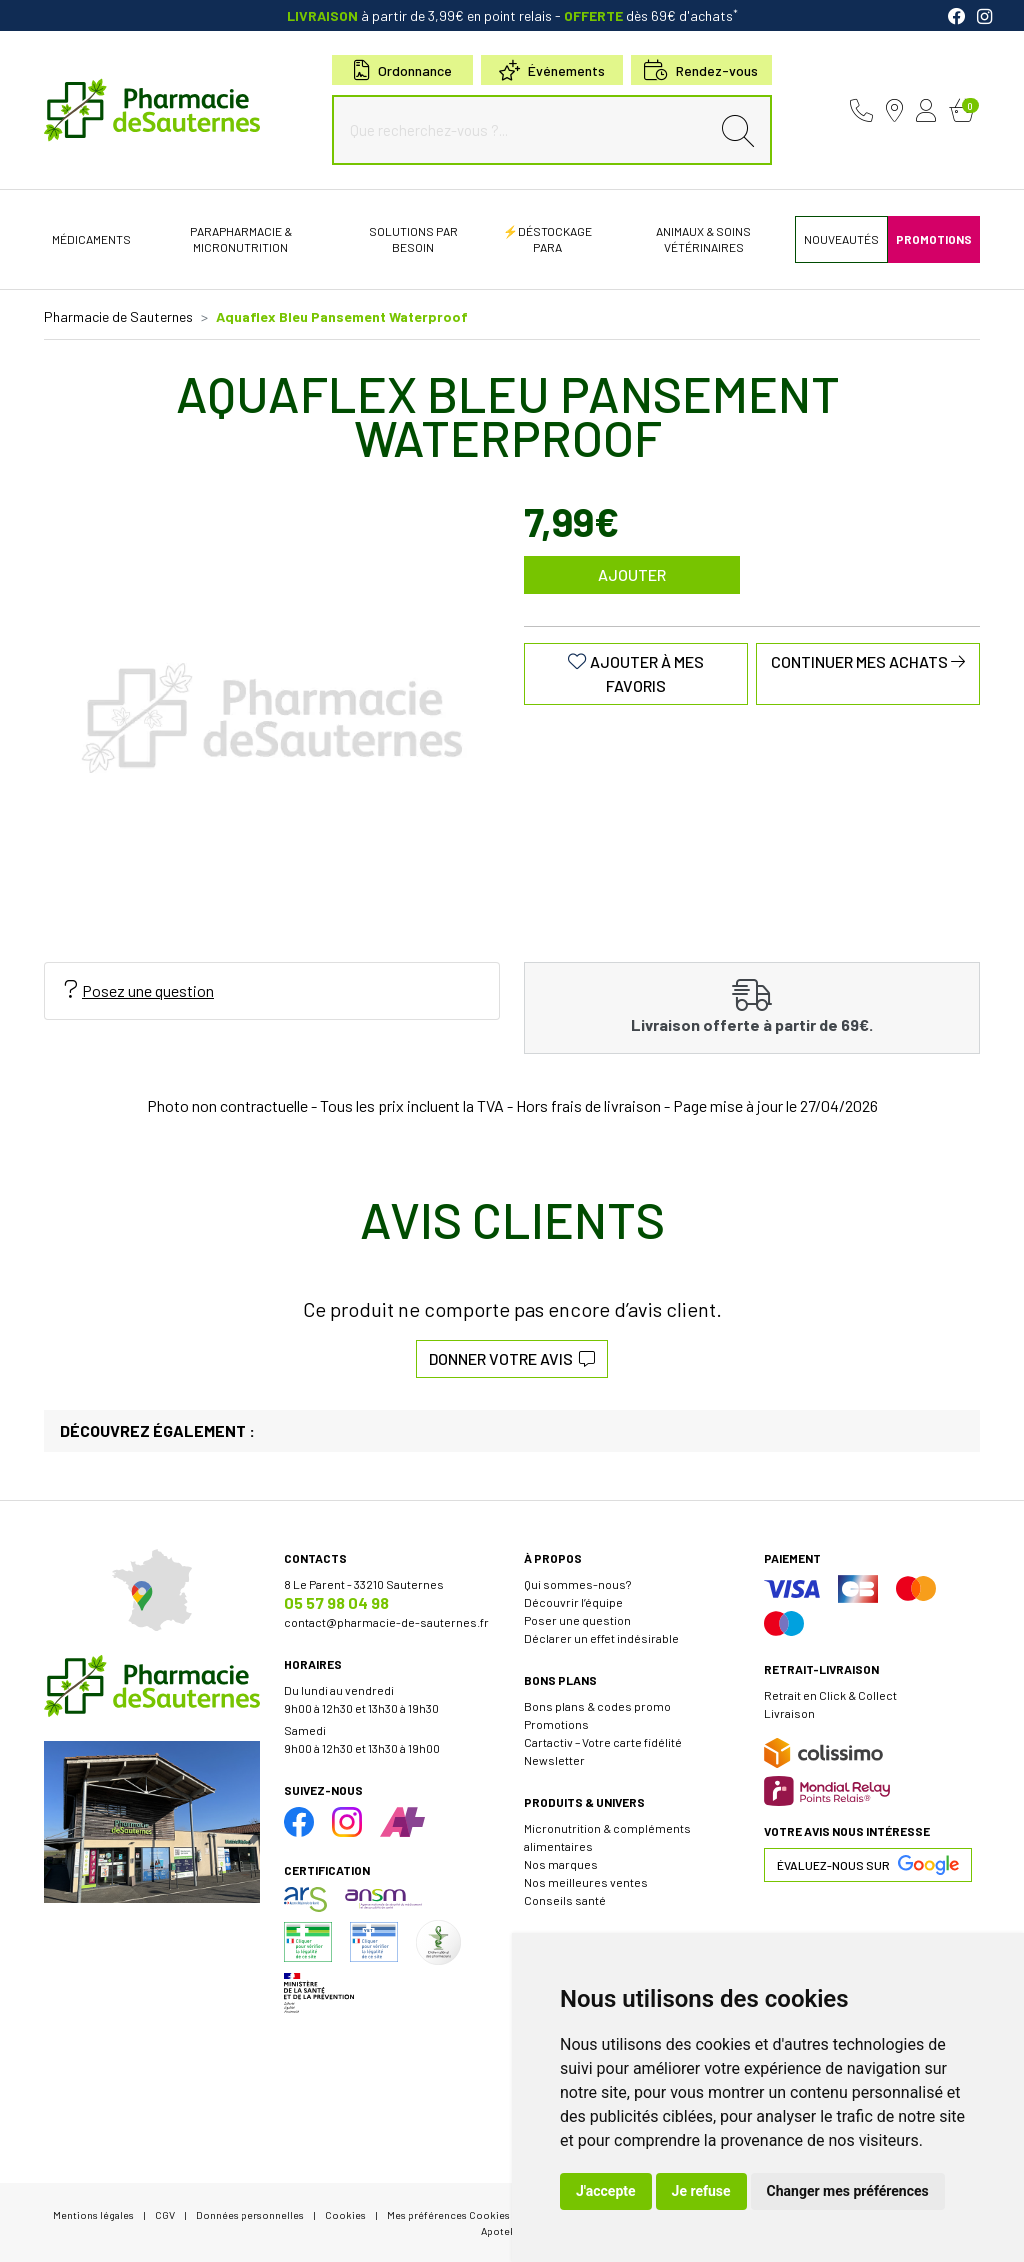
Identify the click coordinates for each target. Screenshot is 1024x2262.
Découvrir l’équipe (573, 1602)
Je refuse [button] (701, 2191)
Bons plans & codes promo (597, 1706)
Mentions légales (93, 2214)
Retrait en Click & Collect (830, 1695)
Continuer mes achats (868, 661)
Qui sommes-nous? (577, 1584)
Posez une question (139, 990)
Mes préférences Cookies (448, 2214)
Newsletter (554, 1760)
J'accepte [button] (606, 2191)
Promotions (556, 1724)
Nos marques (561, 1864)
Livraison (789, 1713)
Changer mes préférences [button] (848, 2191)
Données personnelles (250, 2214)
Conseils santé (565, 1900)
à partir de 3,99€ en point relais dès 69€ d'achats (512, 15)
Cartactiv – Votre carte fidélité (603, 1742)
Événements (552, 70)
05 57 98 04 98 (336, 1602)
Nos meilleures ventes (586, 1882)
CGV (165, 2214)
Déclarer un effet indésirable (601, 1638)
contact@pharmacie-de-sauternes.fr (386, 1622)
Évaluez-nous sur (868, 1865)
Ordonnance (403, 70)
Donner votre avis (512, 1358)
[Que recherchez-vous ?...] (526, 130)
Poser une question (577, 1620)
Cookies (345, 2214)
